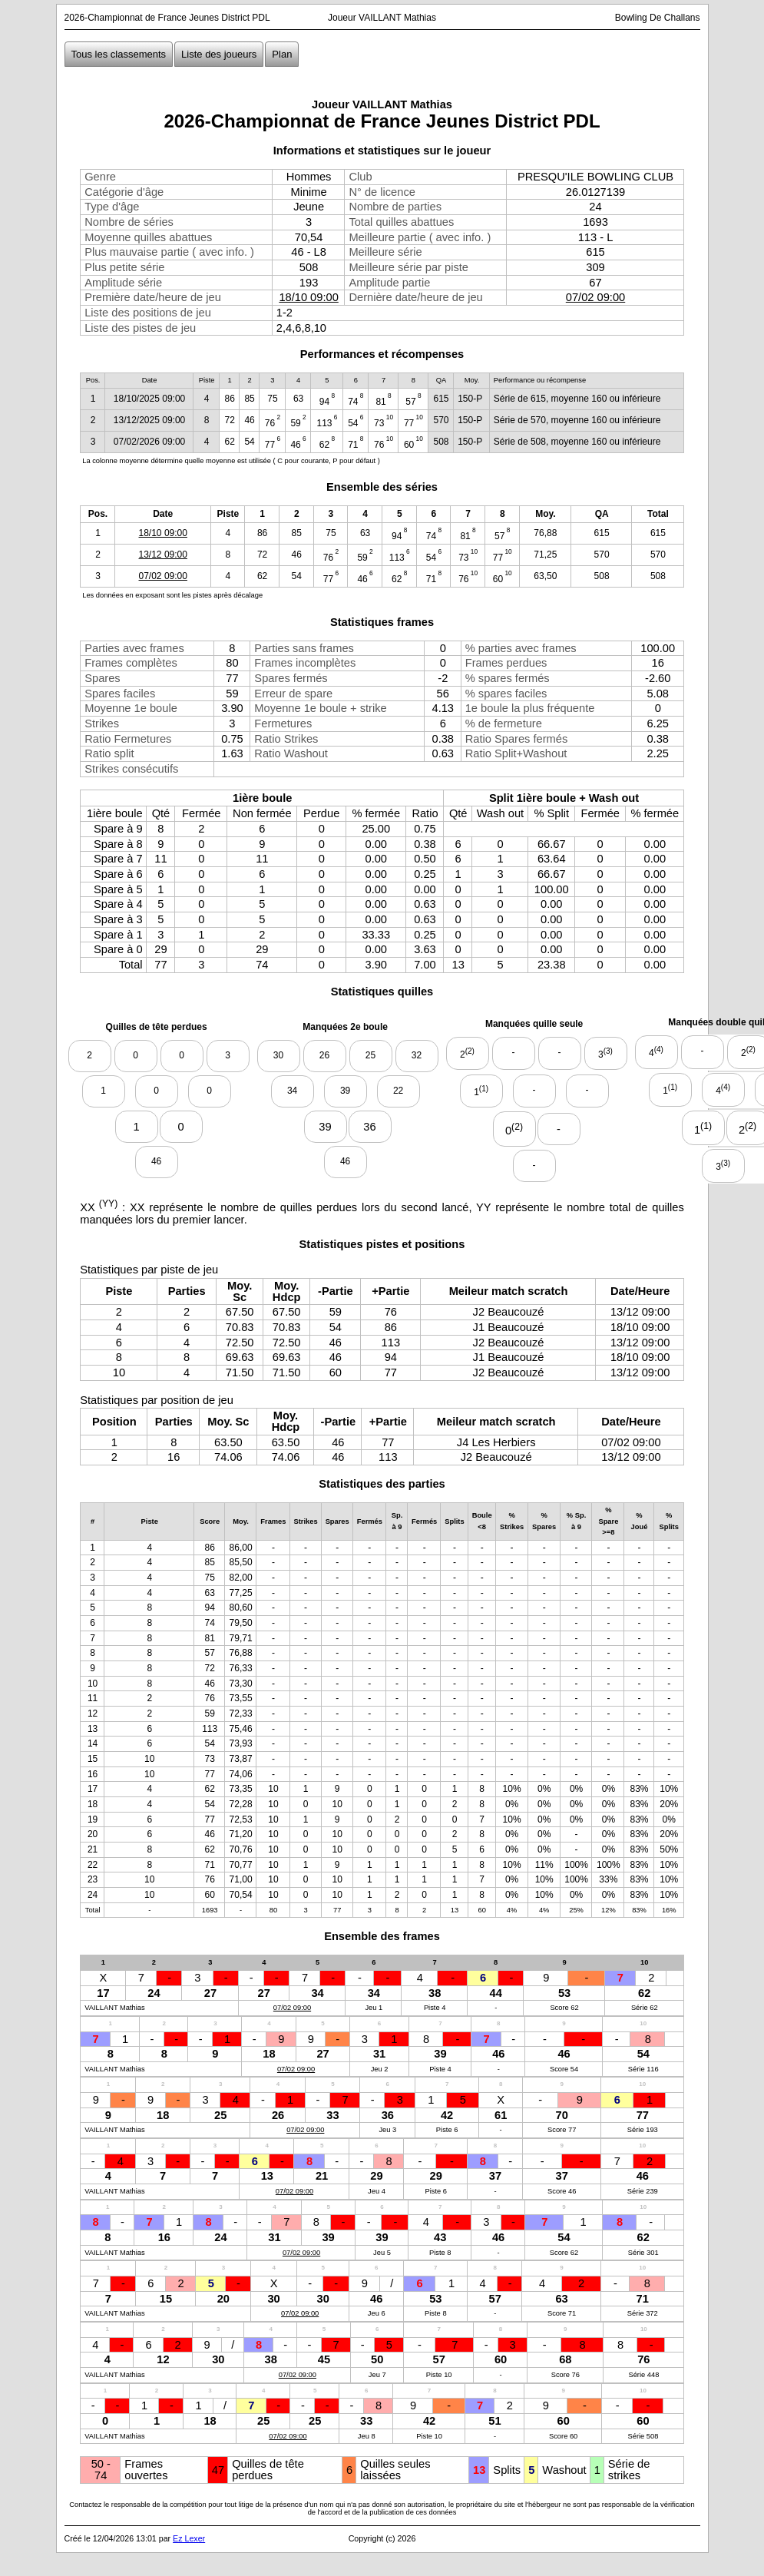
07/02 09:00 (595, 297)
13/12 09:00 (163, 554)
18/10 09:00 (308, 297)
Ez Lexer (189, 2538)
